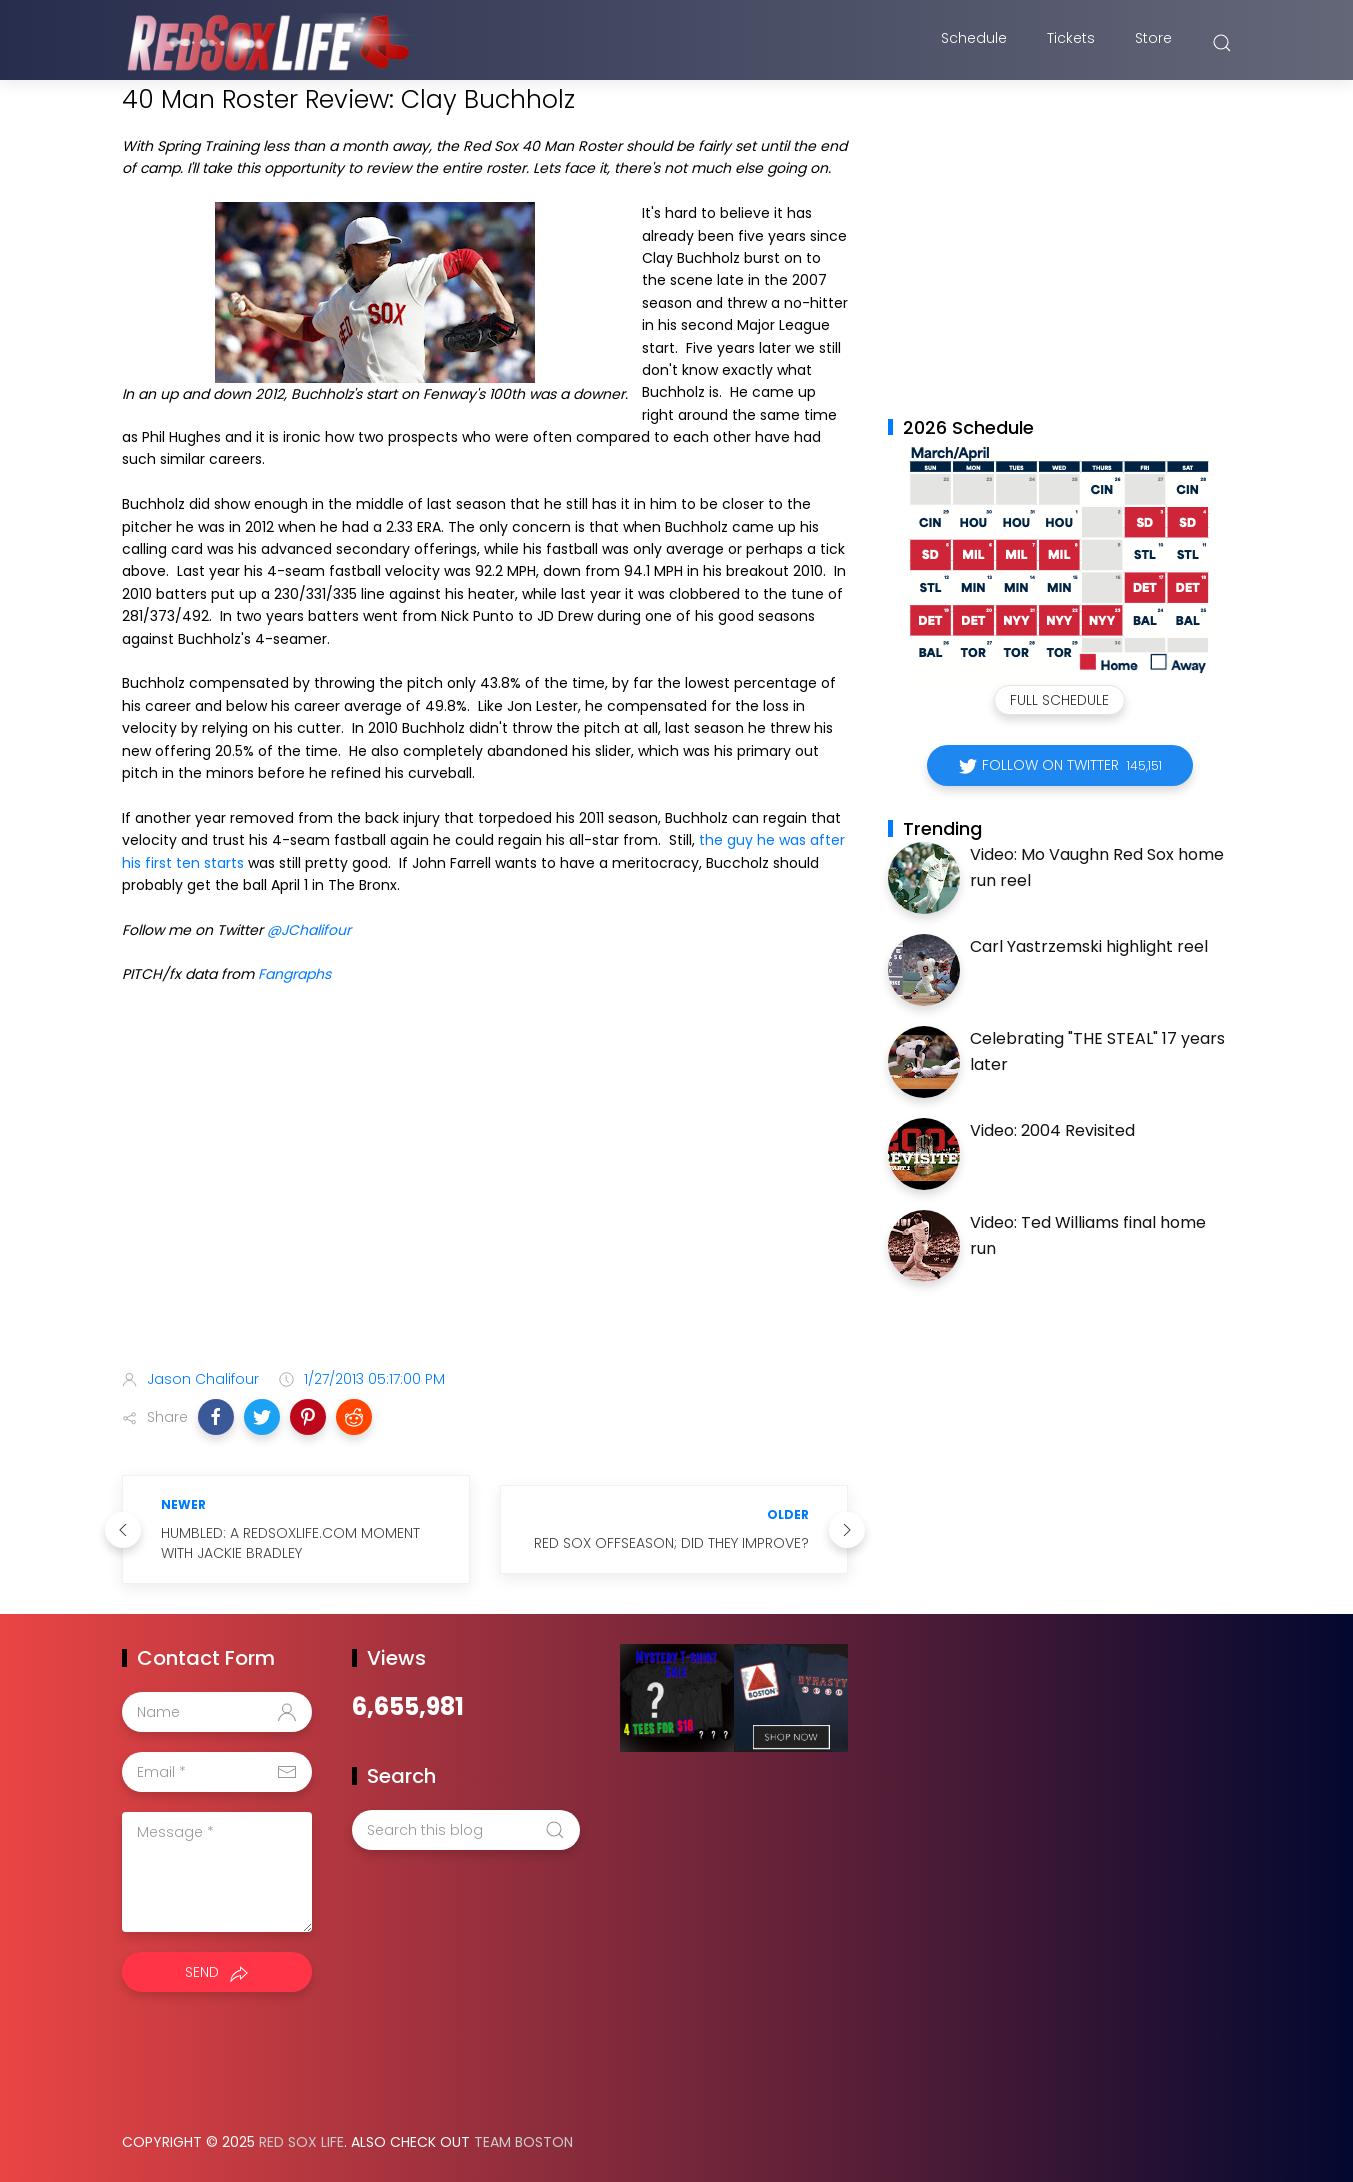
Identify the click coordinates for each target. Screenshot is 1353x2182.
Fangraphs (294, 974)
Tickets (1071, 43)
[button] (216, 1417)
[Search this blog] (466, 1830)
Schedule (974, 43)
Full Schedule (1059, 700)
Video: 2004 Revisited (1052, 1130)
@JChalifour (309, 930)
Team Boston (523, 2142)
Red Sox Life (301, 2142)
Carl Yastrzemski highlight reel (1089, 946)
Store (1153, 43)
